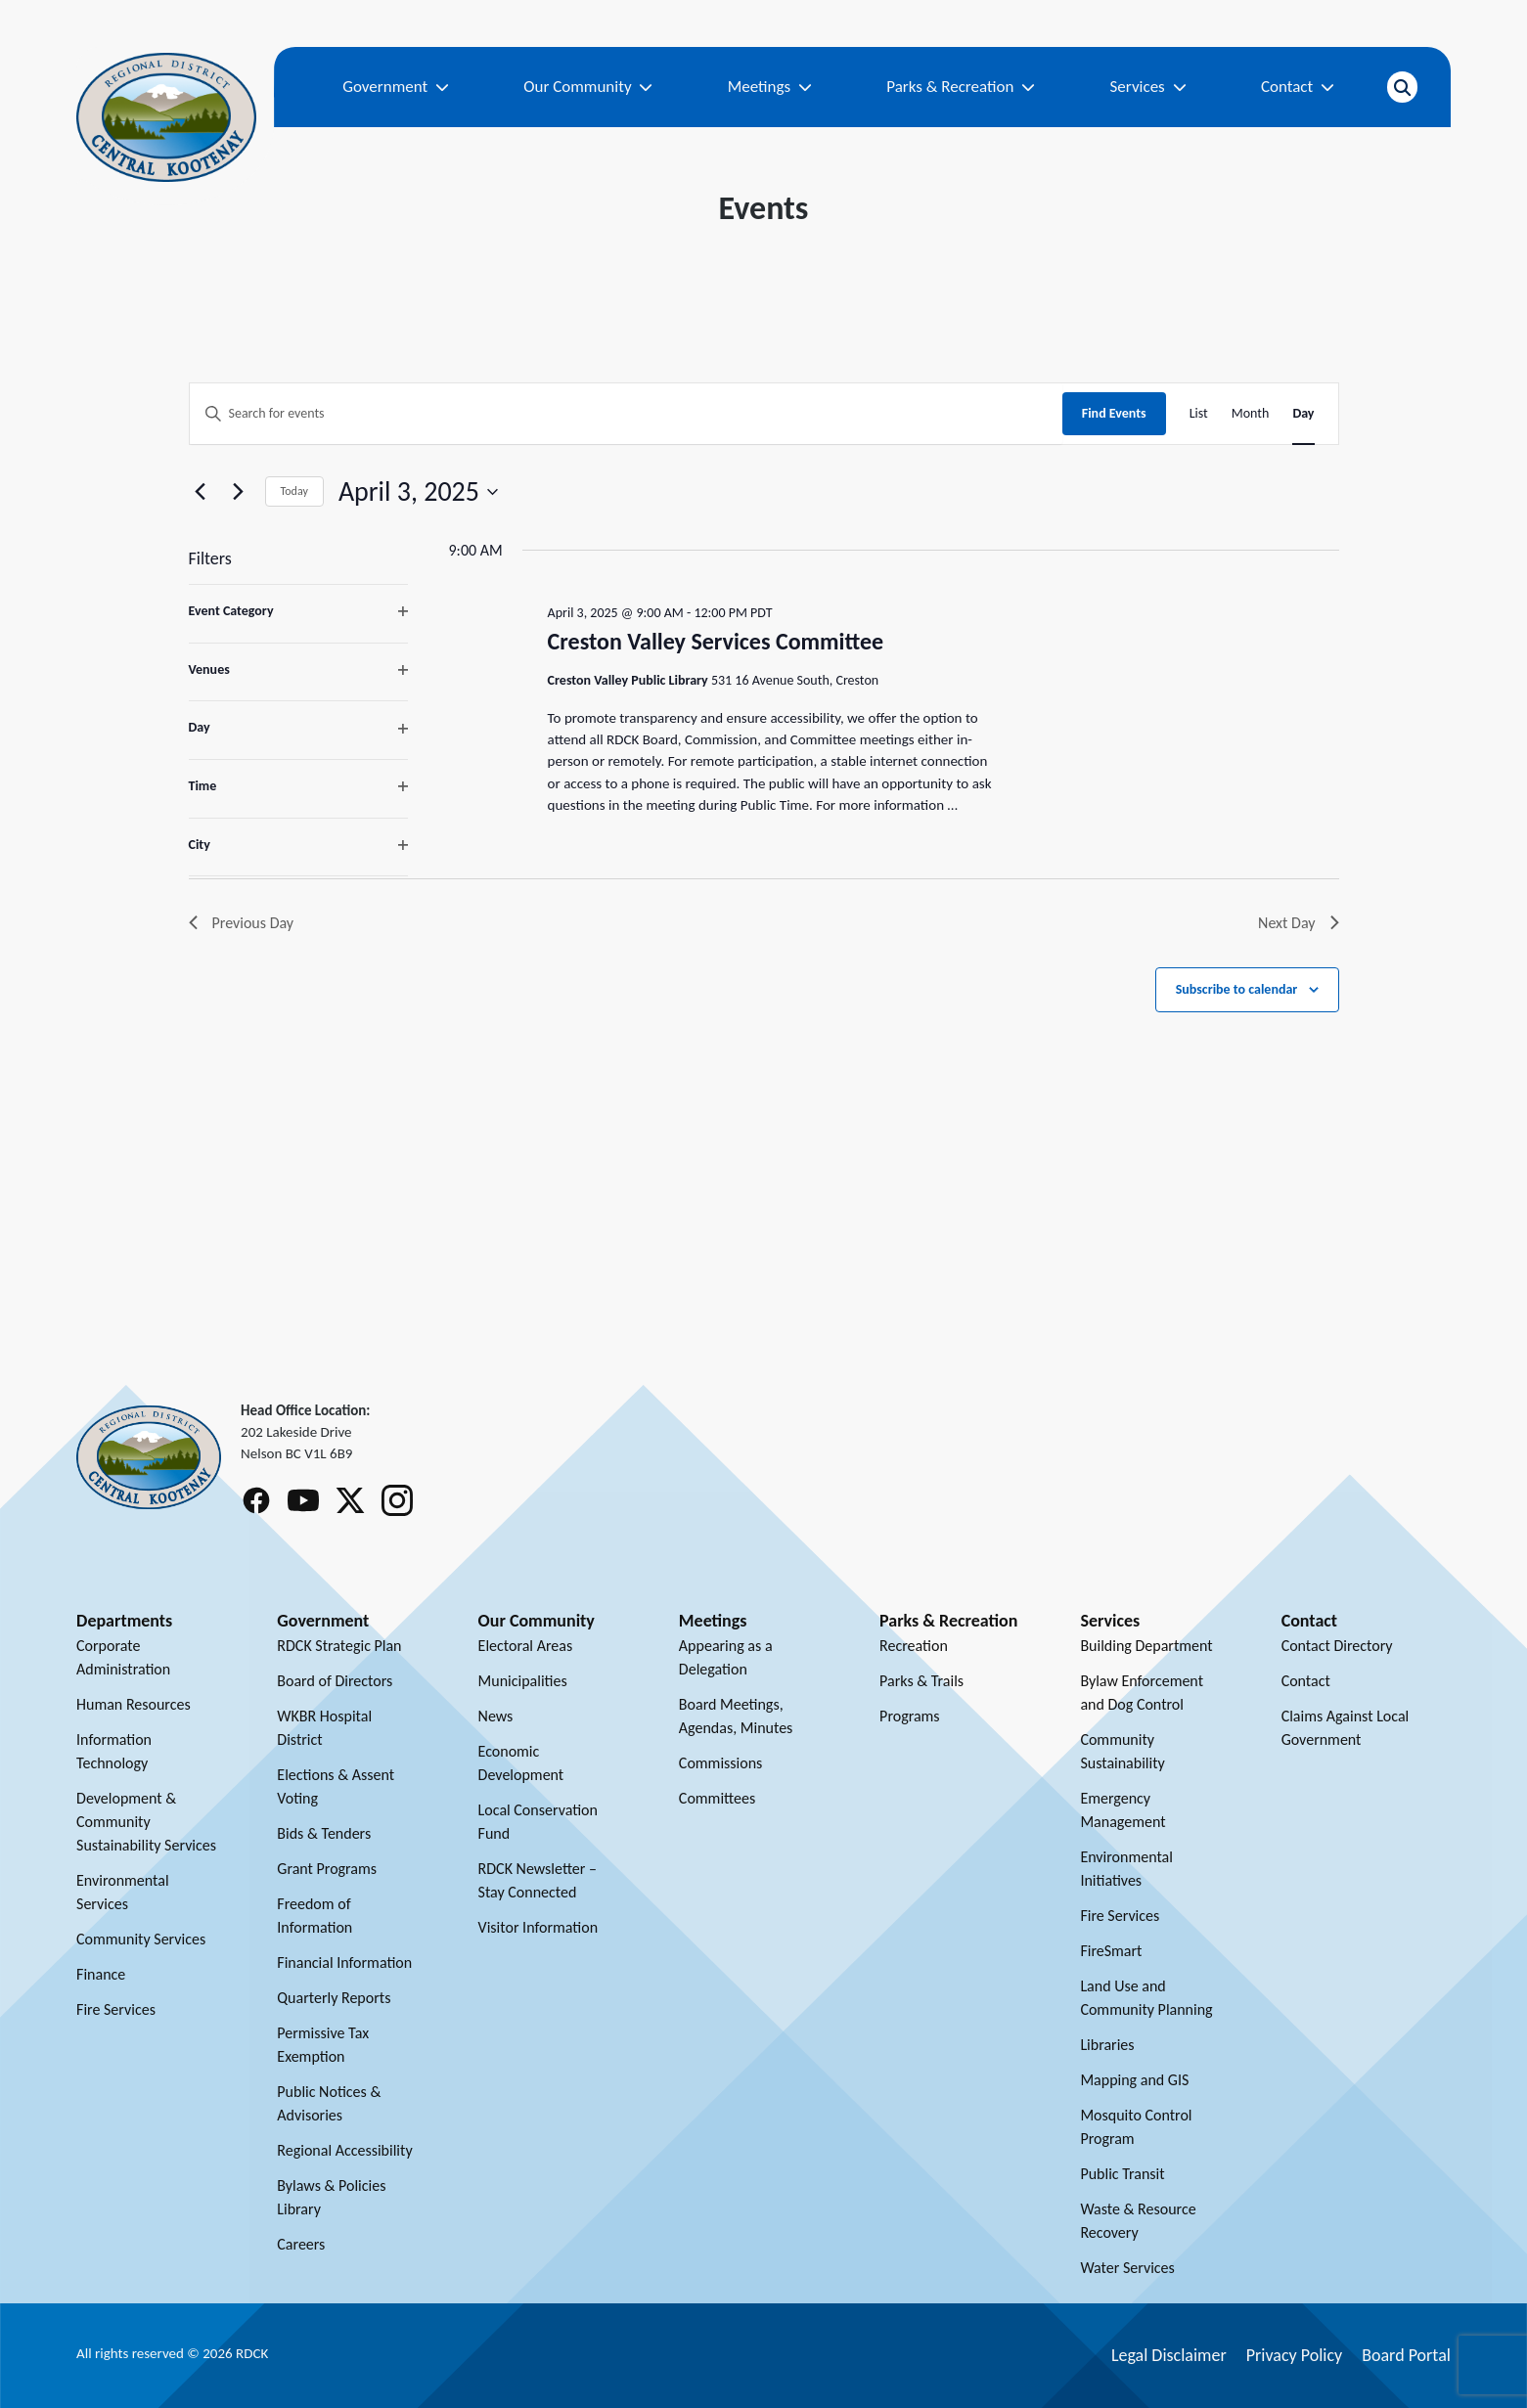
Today (294, 491)
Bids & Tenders (324, 1833)
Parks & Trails (921, 1681)
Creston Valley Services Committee (716, 641)
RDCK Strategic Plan (339, 1645)
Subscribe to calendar (1237, 989)
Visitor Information (538, 1927)
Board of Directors (334, 1681)
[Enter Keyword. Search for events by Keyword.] (626, 414)
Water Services (1127, 2267)
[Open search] (1402, 87)
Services (1148, 86)
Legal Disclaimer (1169, 2355)
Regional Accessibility (344, 2150)
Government (395, 86)
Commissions (721, 1763)
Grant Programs (327, 1868)
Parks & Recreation (960, 86)
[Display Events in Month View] (1251, 414)
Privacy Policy (1294, 2355)
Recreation (913, 1645)
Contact (1297, 86)
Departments (124, 1620)
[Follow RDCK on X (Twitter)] (350, 1500)
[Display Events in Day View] (1303, 414)
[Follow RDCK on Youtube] (303, 1500)
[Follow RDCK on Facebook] (256, 1500)
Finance (100, 1974)
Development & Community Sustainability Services (146, 1821)
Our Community (587, 86)
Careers (301, 2244)
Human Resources (133, 1704)
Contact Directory (1337, 1645)
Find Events (1114, 413)
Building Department (1146, 1645)
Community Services (140, 1939)
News (496, 1716)
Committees (717, 1798)
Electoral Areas (525, 1645)
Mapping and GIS (1134, 2080)
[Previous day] (200, 492)
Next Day (1298, 923)
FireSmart (1111, 1950)
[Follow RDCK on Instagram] (397, 1500)
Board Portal (1406, 2355)
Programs (909, 1716)
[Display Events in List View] (1199, 414)
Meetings (770, 86)
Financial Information (344, 1962)
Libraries (1107, 2044)
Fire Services (116, 2009)
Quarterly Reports (333, 1997)
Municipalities (522, 1681)
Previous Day (241, 923)
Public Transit (1122, 2173)
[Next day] (238, 492)
